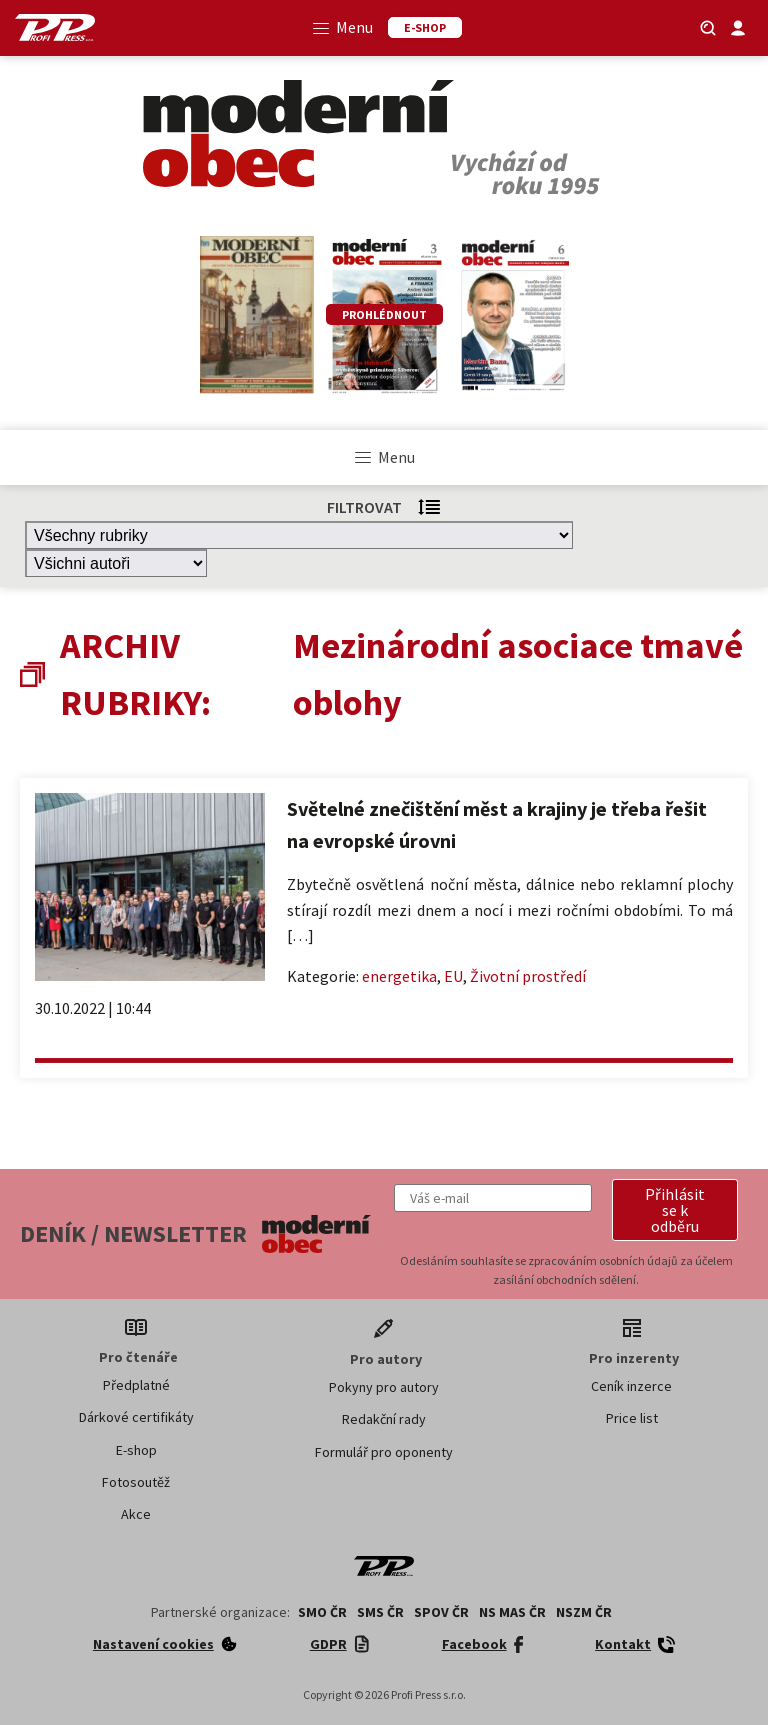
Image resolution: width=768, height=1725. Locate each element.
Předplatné (136, 1385)
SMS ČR (380, 1612)
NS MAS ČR (512, 1612)
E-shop (136, 1450)
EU (453, 976)
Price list (632, 1418)
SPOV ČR (441, 1612)
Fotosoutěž (136, 1482)
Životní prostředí (528, 976)
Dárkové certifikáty (136, 1417)
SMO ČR (322, 1612)
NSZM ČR (584, 1612)
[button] (675, 1210)
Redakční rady (384, 1419)
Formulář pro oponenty (384, 1452)
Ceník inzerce (631, 1386)
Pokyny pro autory (384, 1387)
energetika (399, 976)
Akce (136, 1514)
